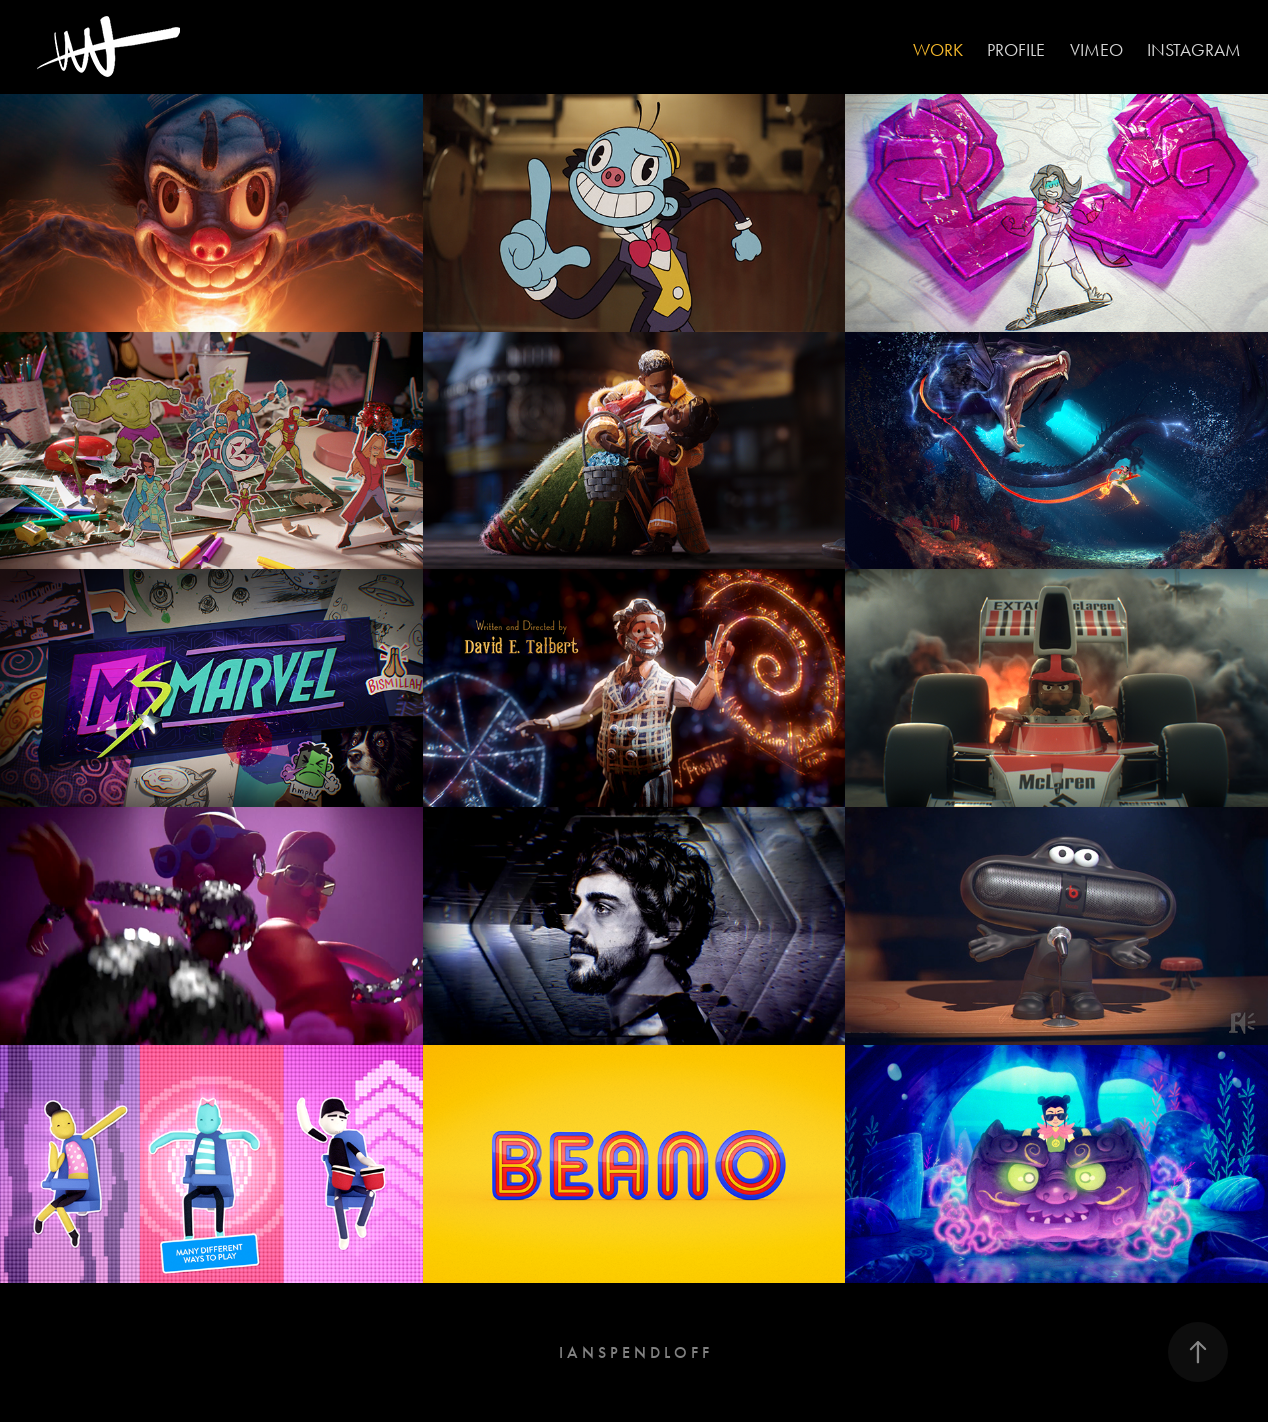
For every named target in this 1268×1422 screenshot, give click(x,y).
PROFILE (1016, 50)
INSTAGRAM (1194, 50)
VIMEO (1096, 50)
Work (938, 50)
